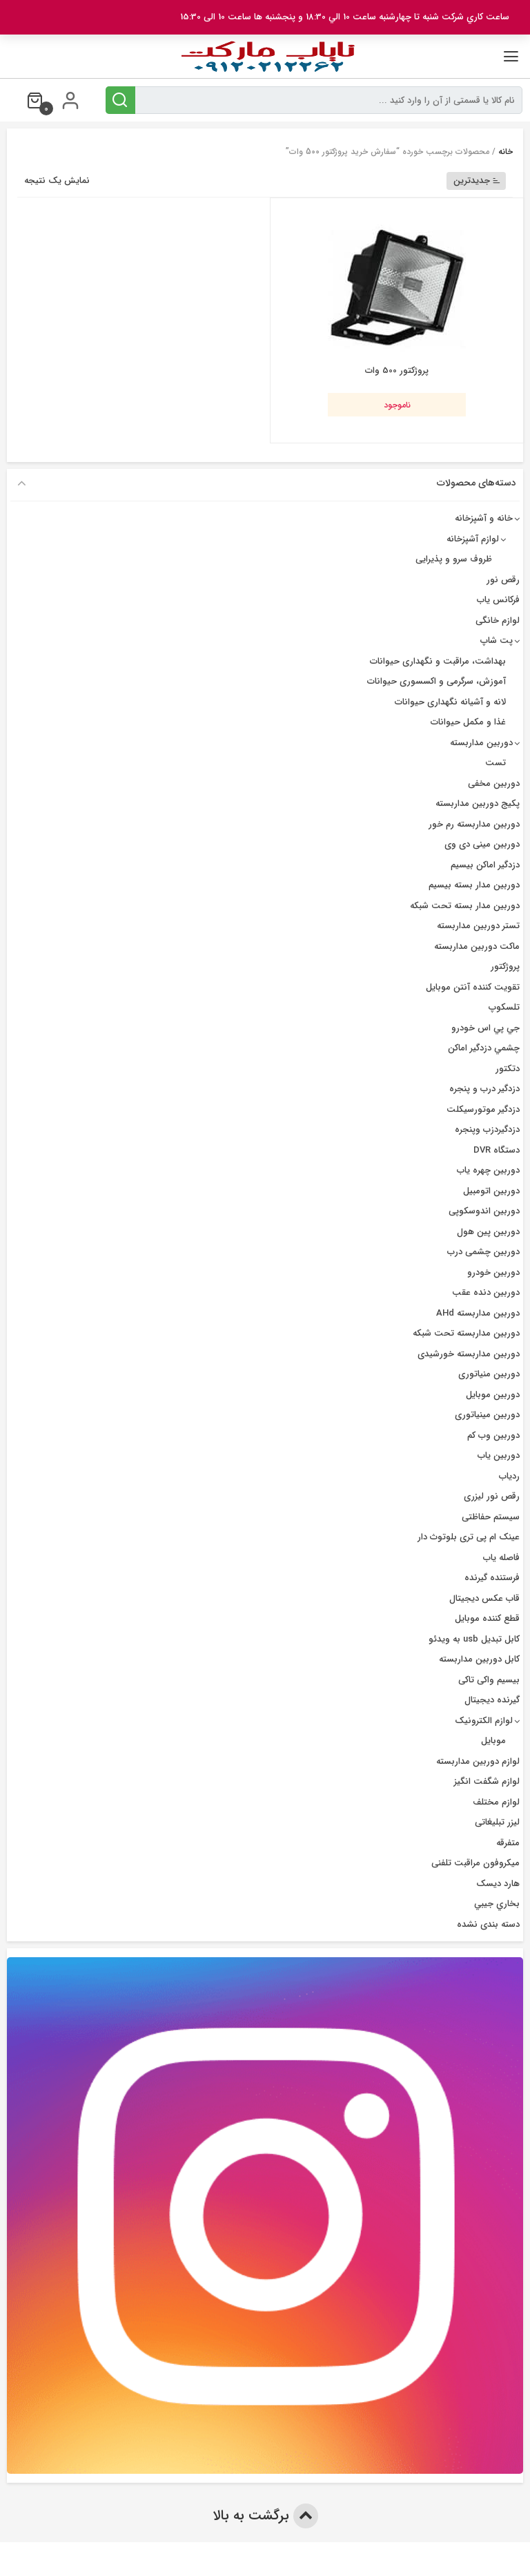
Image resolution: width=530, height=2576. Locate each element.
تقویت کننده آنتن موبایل (473, 987)
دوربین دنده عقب (486, 1292)
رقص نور (503, 580)
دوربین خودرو (493, 1272)
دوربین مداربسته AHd (478, 1313)
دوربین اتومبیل (491, 1191)
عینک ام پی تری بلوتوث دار (469, 1537)
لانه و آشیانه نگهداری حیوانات (450, 702)
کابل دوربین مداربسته (479, 1659)
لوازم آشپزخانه (472, 539)
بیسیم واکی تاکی (489, 1680)
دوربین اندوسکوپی (484, 1211)
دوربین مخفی (494, 783)
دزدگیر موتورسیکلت (483, 1109)
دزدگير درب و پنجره (484, 1089)
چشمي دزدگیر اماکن (484, 1048)
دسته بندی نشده (488, 1924)
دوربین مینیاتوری (487, 1414)
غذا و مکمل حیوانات (468, 722)
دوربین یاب (499, 1455)
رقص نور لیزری (492, 1496)
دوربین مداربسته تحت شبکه (466, 1333)
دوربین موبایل (493, 1394)
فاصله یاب (501, 1557)
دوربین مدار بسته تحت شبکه (465, 905)
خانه (505, 151)
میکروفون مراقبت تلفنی (475, 1863)
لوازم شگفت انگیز (487, 1781)
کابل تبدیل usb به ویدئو (474, 1639)
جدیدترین (477, 180)
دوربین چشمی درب (483, 1251)
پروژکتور (505, 966)
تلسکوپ (504, 1007)
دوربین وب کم (493, 1435)
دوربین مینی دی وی (482, 844)
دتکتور (507, 1068)
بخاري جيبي (497, 1903)
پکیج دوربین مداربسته (477, 803)
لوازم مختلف (496, 1802)
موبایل (493, 1740)
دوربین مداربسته (481, 743)
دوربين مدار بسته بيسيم (474, 885)
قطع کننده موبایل (487, 1618)
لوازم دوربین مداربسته (478, 1761)
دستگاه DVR (496, 1150)
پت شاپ (496, 640)
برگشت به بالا (265, 2515)
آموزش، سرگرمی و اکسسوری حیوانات (436, 681)
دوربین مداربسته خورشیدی (469, 1354)
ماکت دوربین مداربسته (477, 946)
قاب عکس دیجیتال (484, 1598)
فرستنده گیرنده (492, 1577)
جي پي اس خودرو (485, 1028)
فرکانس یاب (498, 600)
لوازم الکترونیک (484, 1720)
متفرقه (508, 1843)
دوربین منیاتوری (489, 1374)
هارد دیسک (498, 1883)
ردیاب (509, 1476)
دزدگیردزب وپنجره (487, 1129)
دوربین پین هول (488, 1231)
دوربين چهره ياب (488, 1170)
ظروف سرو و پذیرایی (453, 559)
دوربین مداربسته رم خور (474, 824)
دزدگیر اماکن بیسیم (485, 865)
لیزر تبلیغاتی (497, 1822)
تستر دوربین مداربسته (478, 926)
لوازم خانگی (497, 620)
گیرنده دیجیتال (492, 1700)
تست (495, 763)
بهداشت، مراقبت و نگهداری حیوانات (438, 661)
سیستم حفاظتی (491, 1517)
